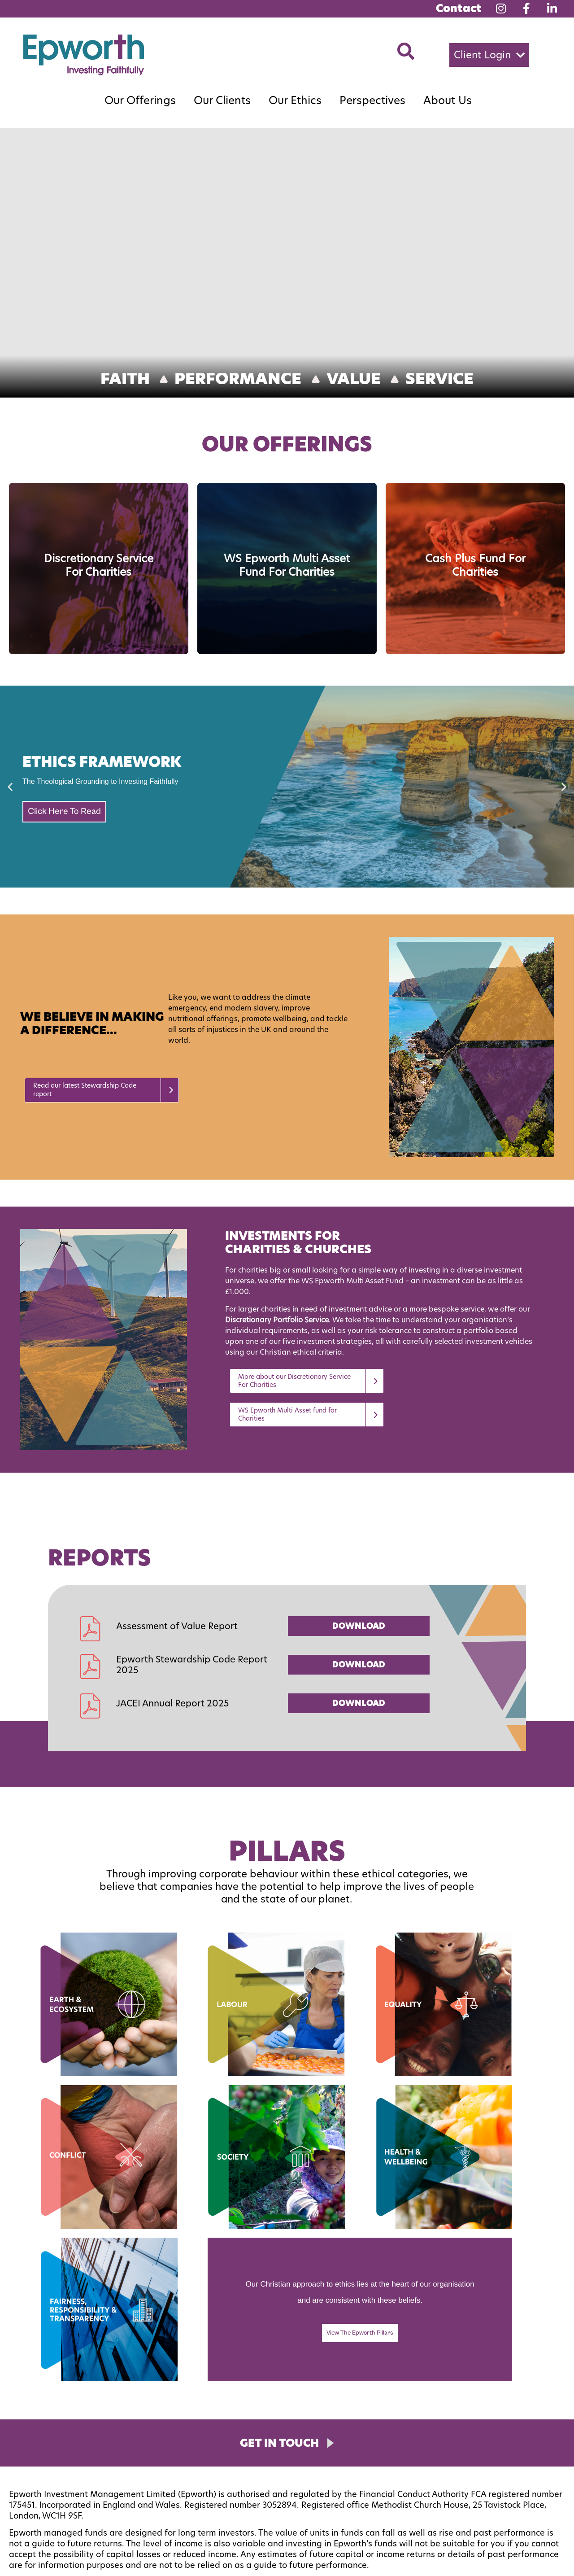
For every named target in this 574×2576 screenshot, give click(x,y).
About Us (447, 100)
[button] (489, 55)
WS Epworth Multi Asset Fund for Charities (287, 565)
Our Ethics (295, 100)
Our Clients (222, 100)
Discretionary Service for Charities (98, 565)
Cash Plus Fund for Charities (475, 565)
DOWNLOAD (358, 1625)
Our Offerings (140, 100)
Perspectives (372, 100)
